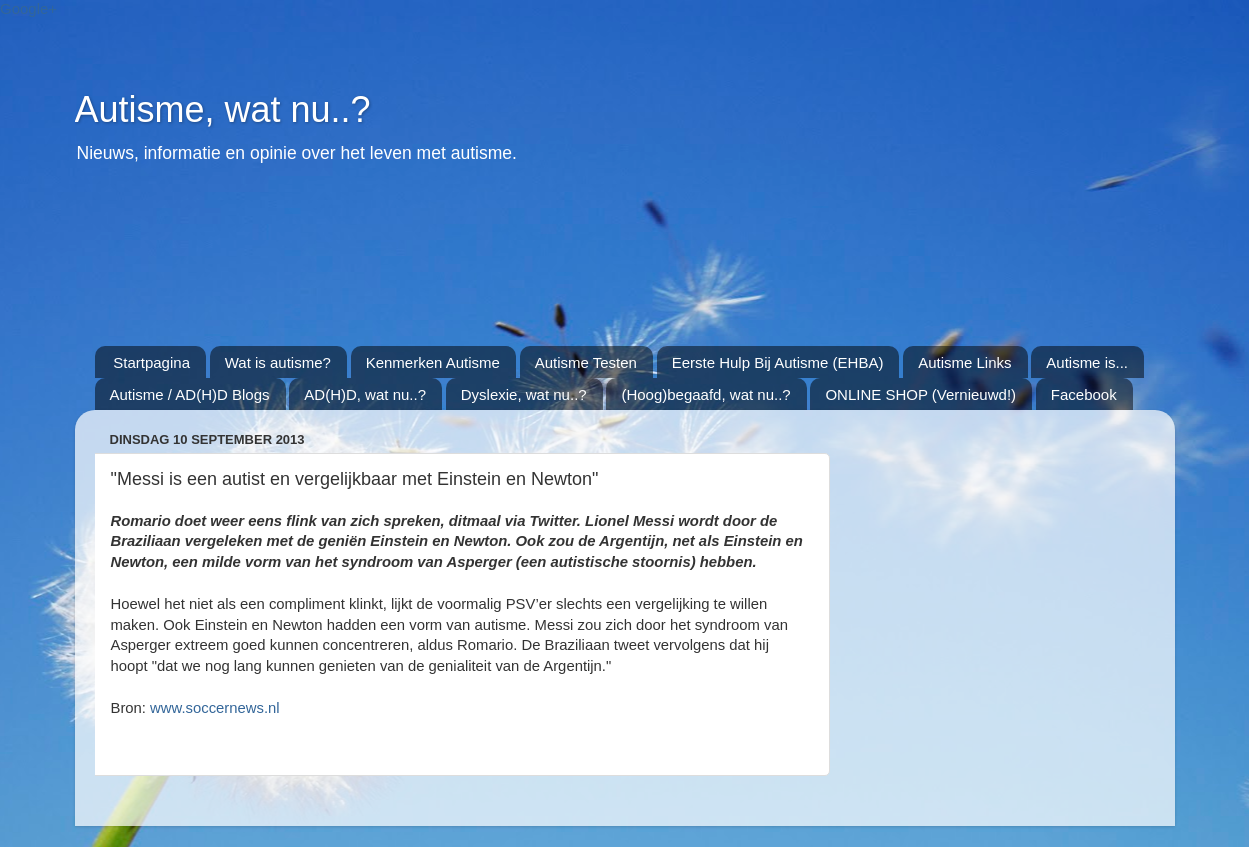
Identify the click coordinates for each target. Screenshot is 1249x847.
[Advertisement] (580, 266)
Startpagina (151, 362)
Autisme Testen (586, 362)
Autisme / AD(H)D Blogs (190, 394)
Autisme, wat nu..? (223, 109)
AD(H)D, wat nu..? (365, 394)
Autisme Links (964, 362)
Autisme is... (1087, 362)
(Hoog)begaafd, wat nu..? (705, 394)
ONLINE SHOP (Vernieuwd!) (920, 394)
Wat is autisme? (278, 362)
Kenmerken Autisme (433, 362)
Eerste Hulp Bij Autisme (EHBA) (778, 362)
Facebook (1084, 394)
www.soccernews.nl (215, 708)
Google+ (28, 8)
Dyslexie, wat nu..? (524, 394)
